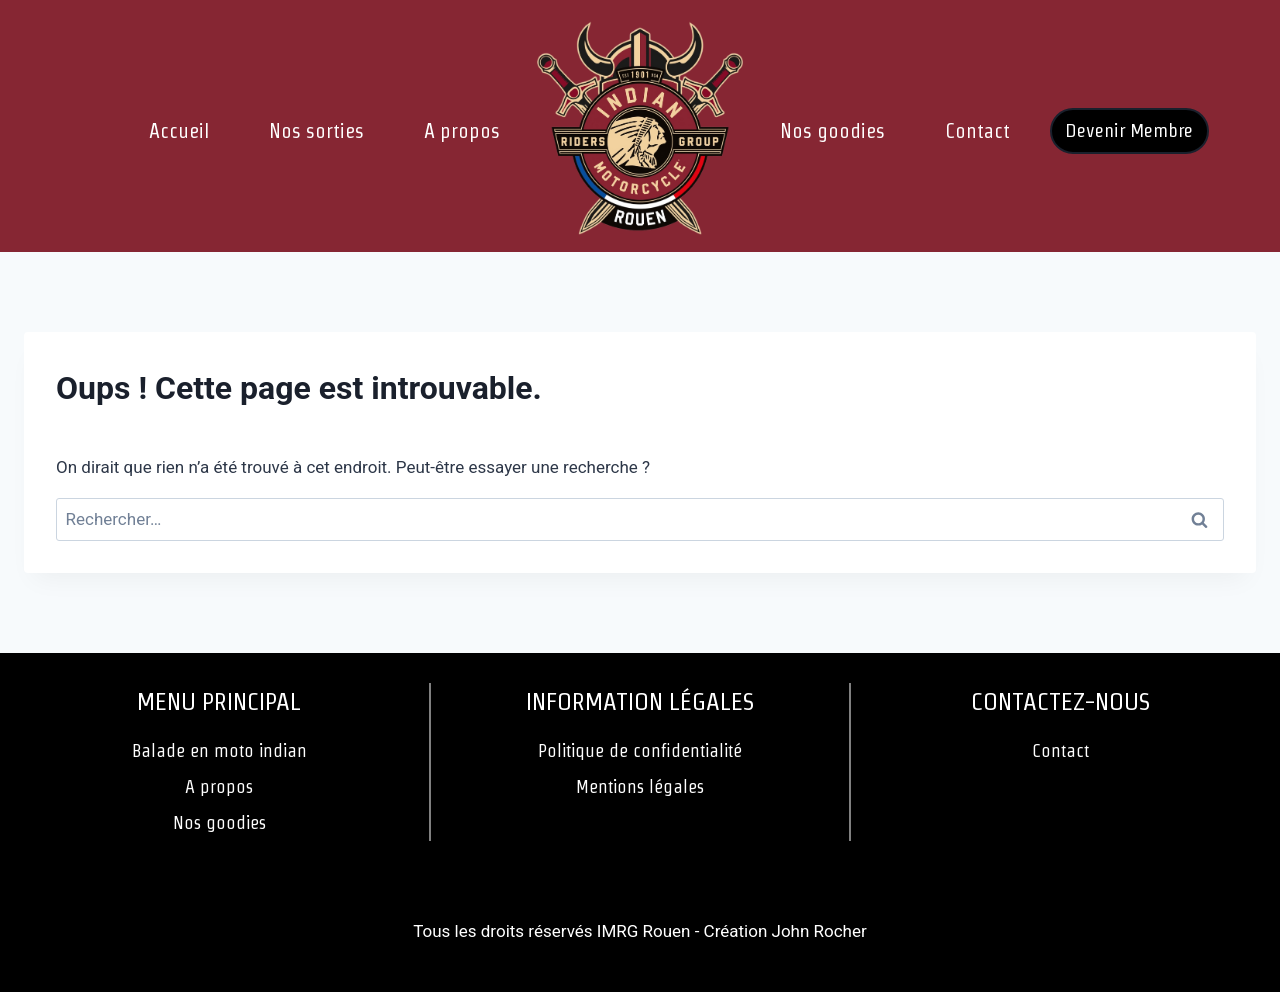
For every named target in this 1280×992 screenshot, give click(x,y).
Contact (977, 131)
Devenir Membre (1129, 130)
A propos (462, 131)
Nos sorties (316, 131)
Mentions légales (640, 786)
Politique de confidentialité (640, 750)
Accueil (179, 131)
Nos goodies (832, 131)
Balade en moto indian (219, 750)
